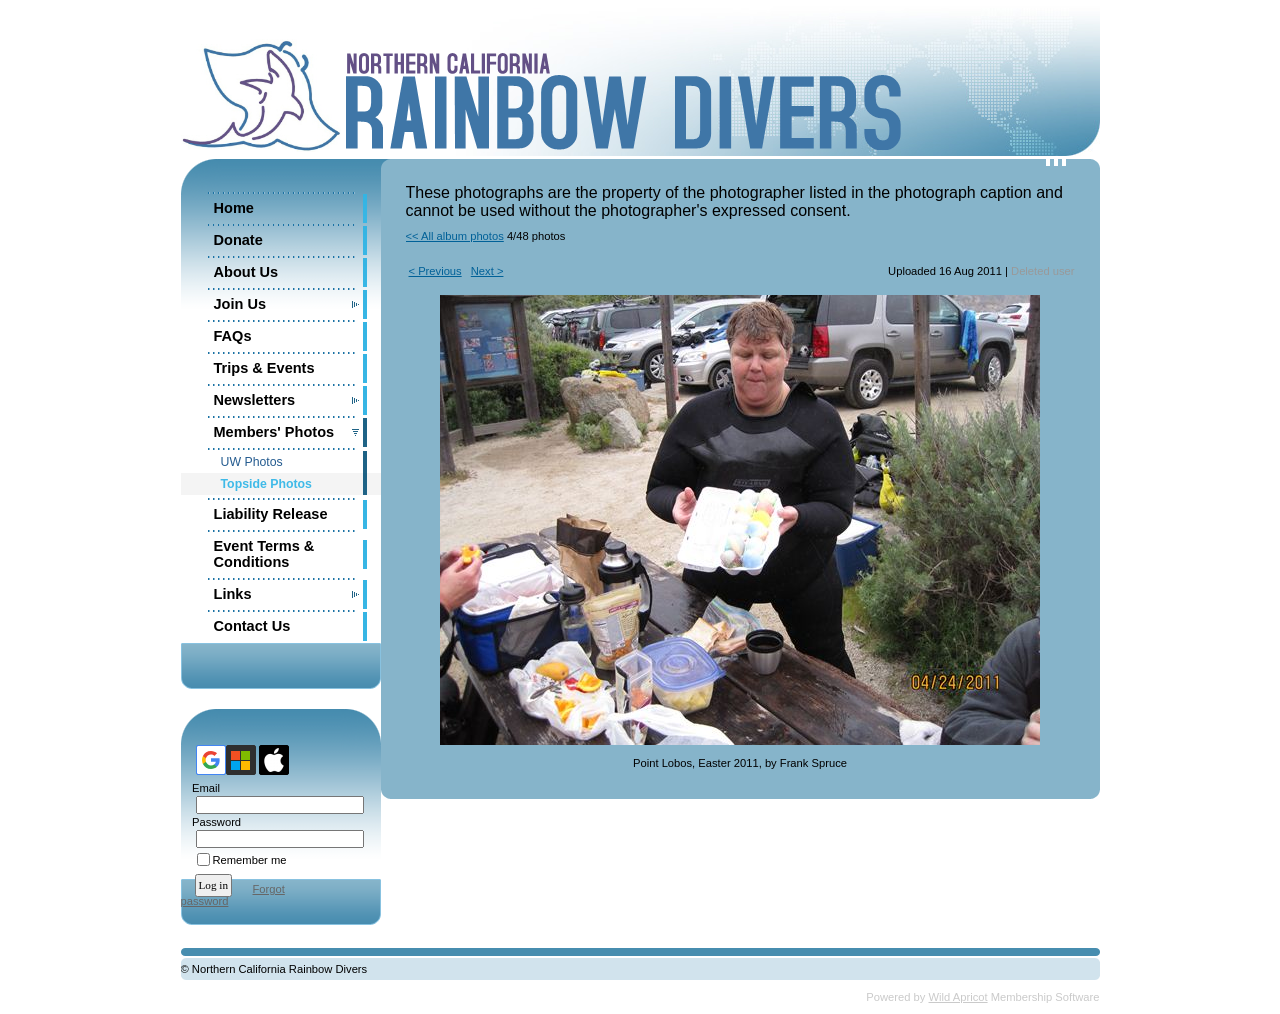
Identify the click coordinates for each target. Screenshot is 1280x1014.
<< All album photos (455, 236)
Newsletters (255, 400)
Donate (238, 240)
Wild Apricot (958, 997)
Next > (487, 271)
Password (213, 822)
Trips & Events (264, 368)
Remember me (250, 860)
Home (234, 208)
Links (233, 594)
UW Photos (252, 462)
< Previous (435, 271)
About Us (246, 272)
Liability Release (271, 514)
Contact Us (252, 626)
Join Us (240, 304)
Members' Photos (274, 432)
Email (202, 788)
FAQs (233, 336)
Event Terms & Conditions (264, 554)
